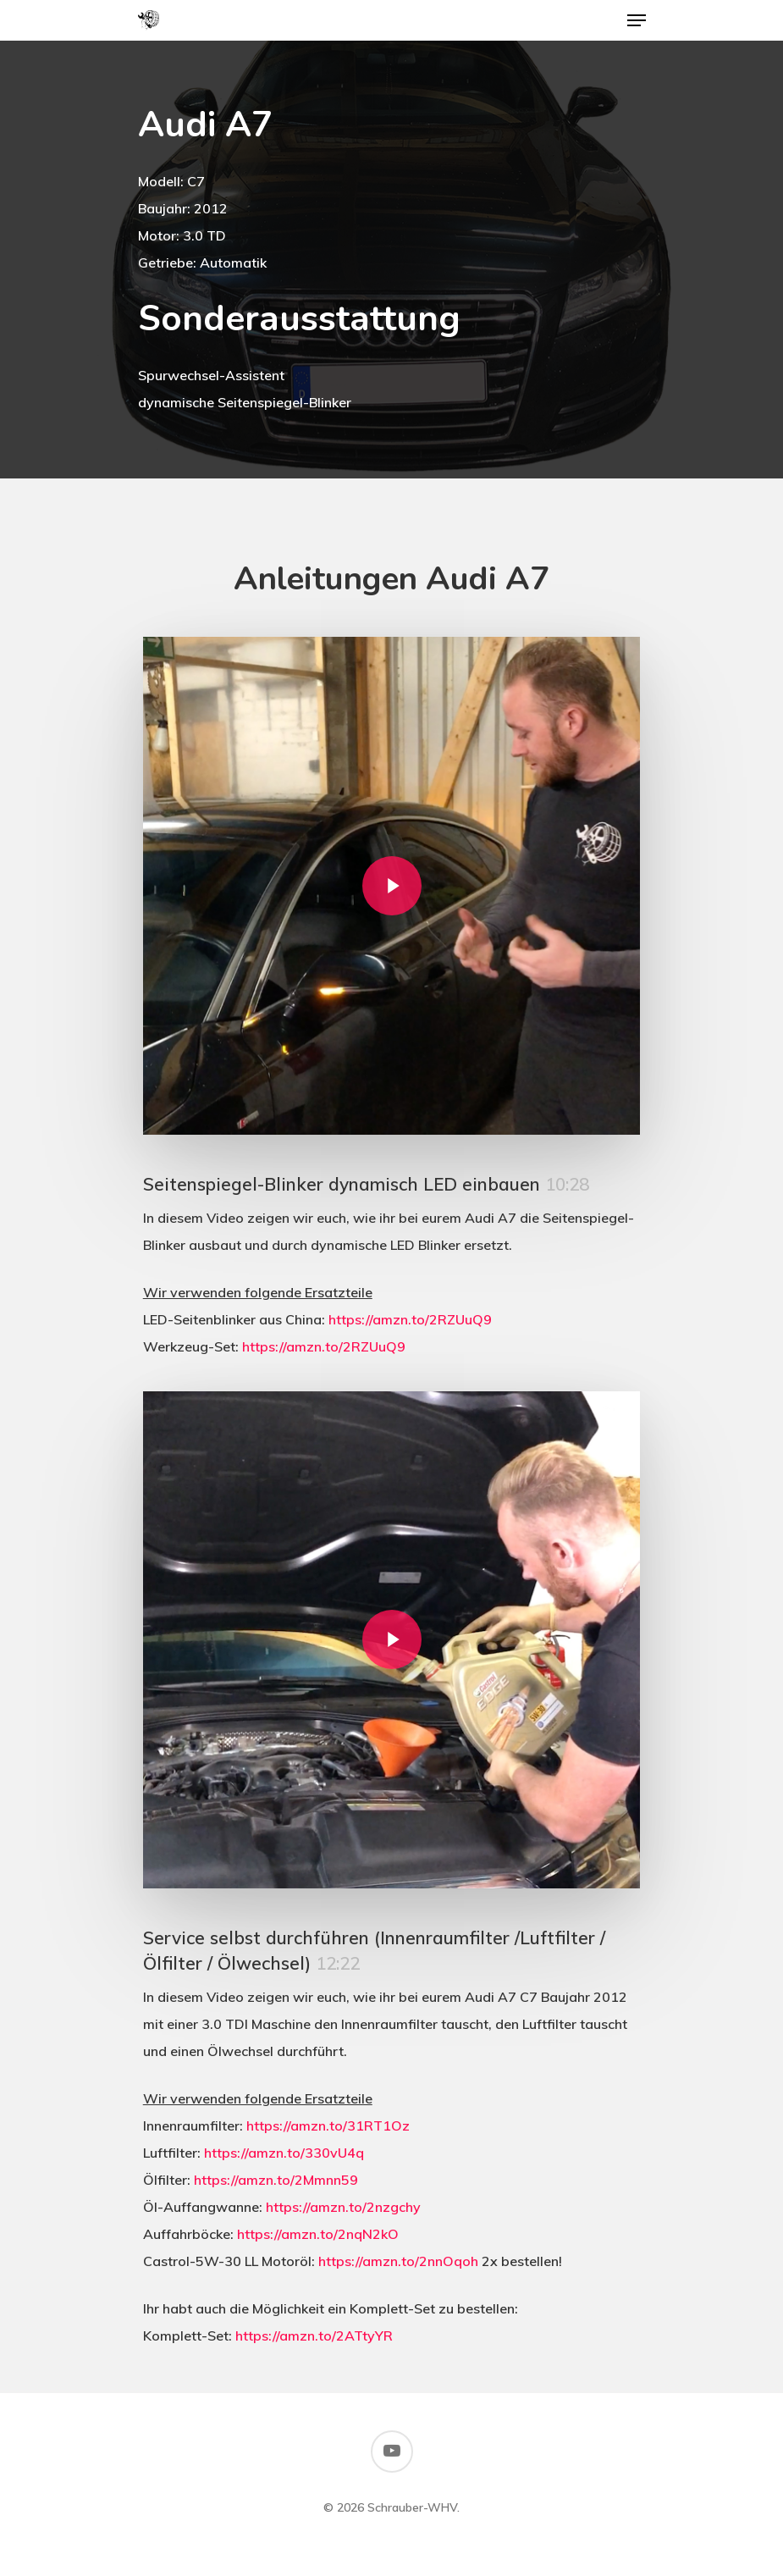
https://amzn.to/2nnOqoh (398, 2261)
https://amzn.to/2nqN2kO (318, 2233)
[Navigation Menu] (636, 20)
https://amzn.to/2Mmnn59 (276, 2179)
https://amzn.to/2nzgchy (343, 2206)
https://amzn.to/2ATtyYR (314, 2335)
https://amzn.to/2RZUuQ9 (410, 1319)
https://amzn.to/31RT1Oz (328, 2125)
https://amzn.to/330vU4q (284, 2152)
